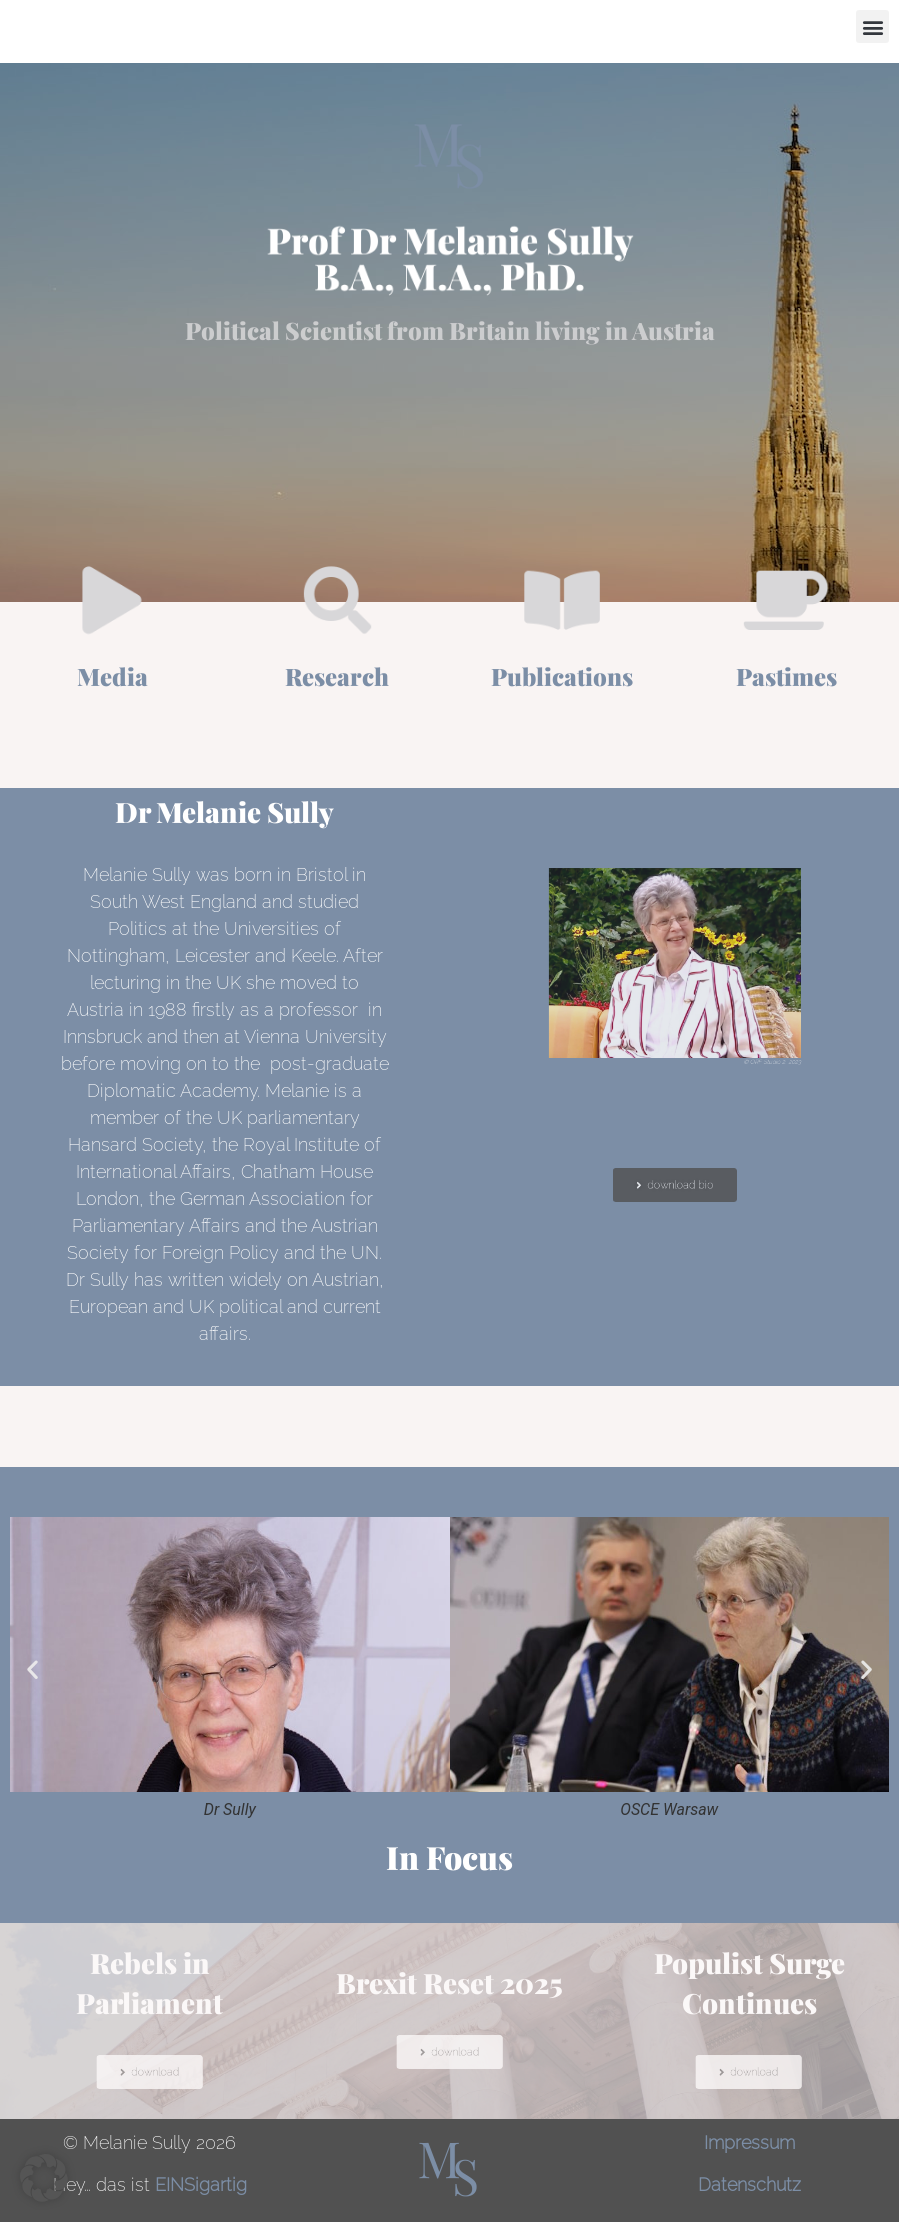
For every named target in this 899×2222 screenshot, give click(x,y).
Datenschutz (749, 2184)
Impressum (749, 2142)
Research (337, 676)
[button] (872, 26)
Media (112, 676)
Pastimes (786, 676)
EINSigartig (201, 2184)
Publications (562, 676)
